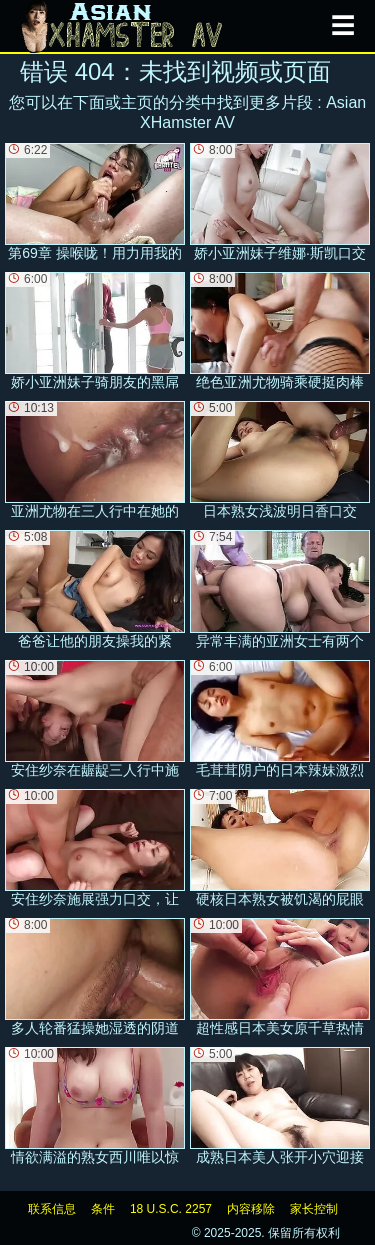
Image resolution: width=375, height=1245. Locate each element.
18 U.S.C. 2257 (171, 1209)
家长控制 (314, 1209)
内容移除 (251, 1209)
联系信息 (52, 1209)
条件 (103, 1209)
